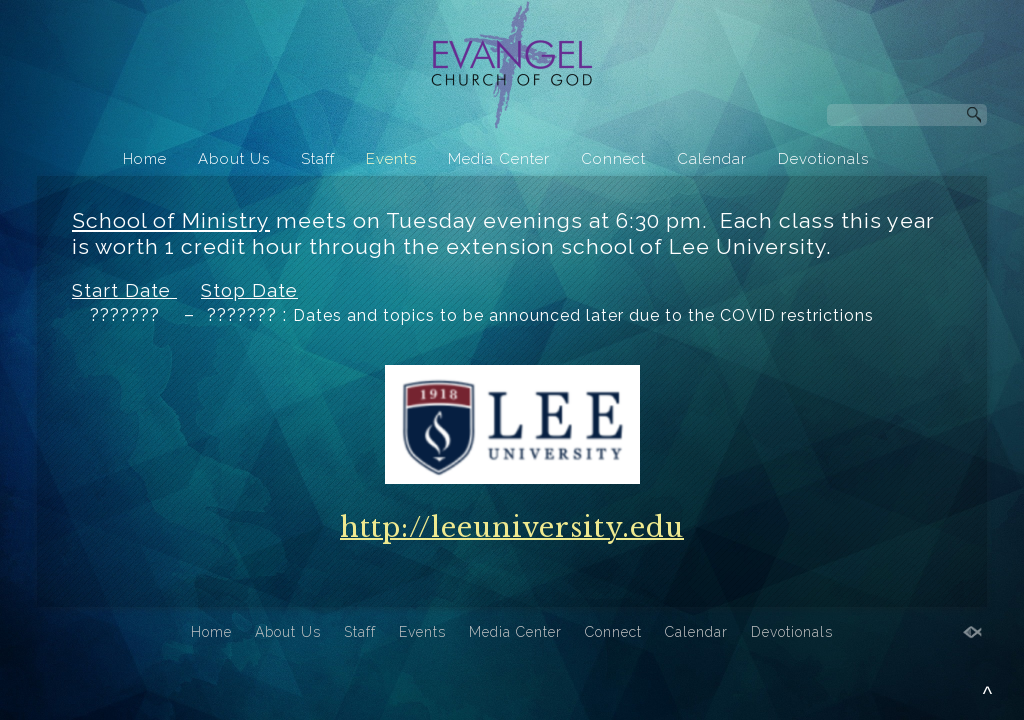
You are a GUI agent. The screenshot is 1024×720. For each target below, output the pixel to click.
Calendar (712, 159)
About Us (234, 159)
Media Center (499, 159)
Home (145, 159)
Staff (318, 159)
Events (391, 159)
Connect (613, 159)
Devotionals (823, 159)
